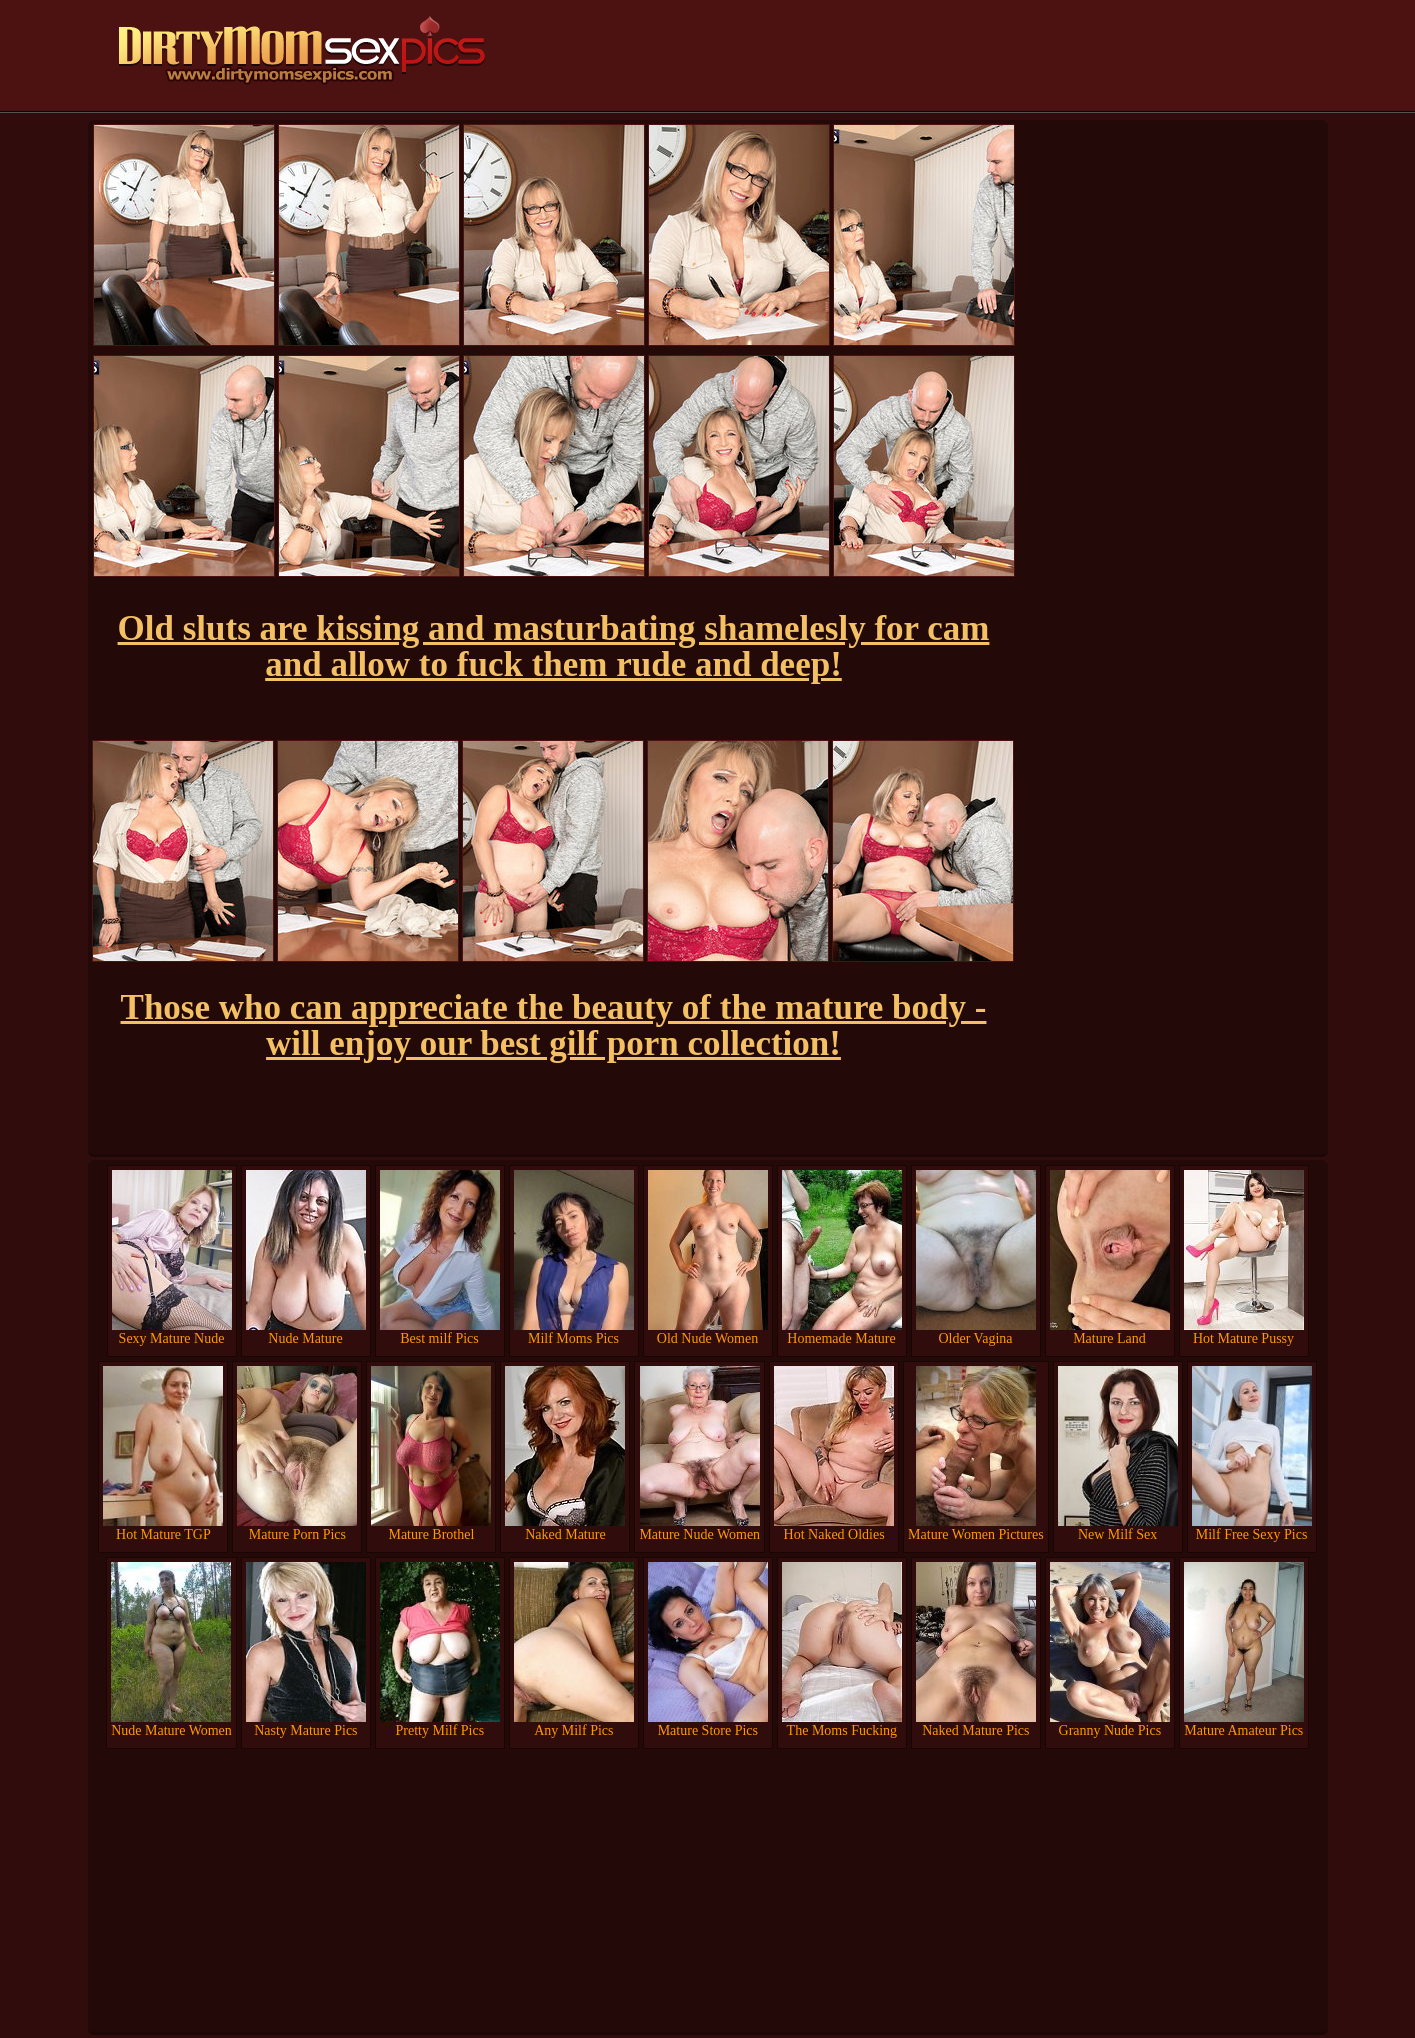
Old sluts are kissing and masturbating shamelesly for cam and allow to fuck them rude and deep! (554, 646)
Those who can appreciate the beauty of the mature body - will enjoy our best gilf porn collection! (554, 1025)
